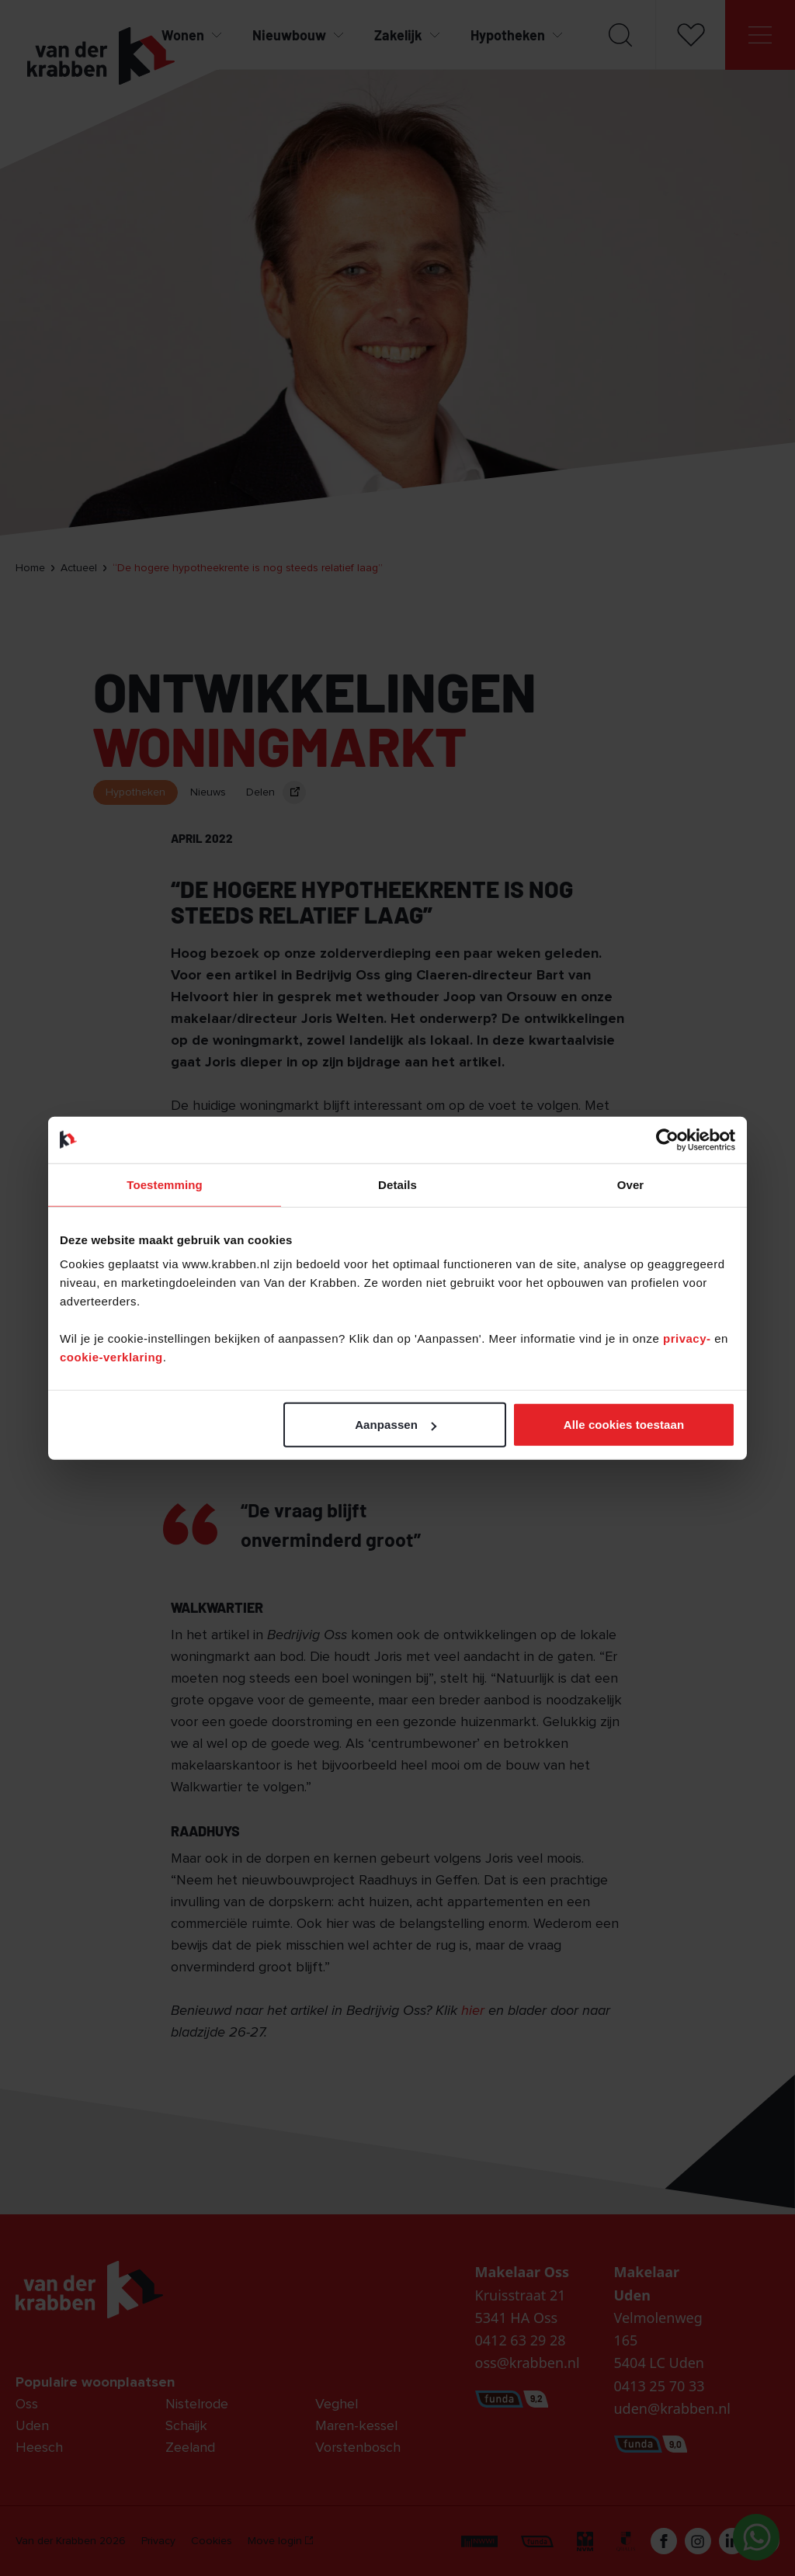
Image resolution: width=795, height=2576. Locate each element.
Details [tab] (397, 1184)
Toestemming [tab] (165, 1184)
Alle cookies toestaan (624, 1424)
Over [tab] (630, 1184)
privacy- (688, 1338)
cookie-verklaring (111, 1357)
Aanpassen (395, 1424)
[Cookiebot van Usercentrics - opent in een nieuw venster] (667, 1139)
